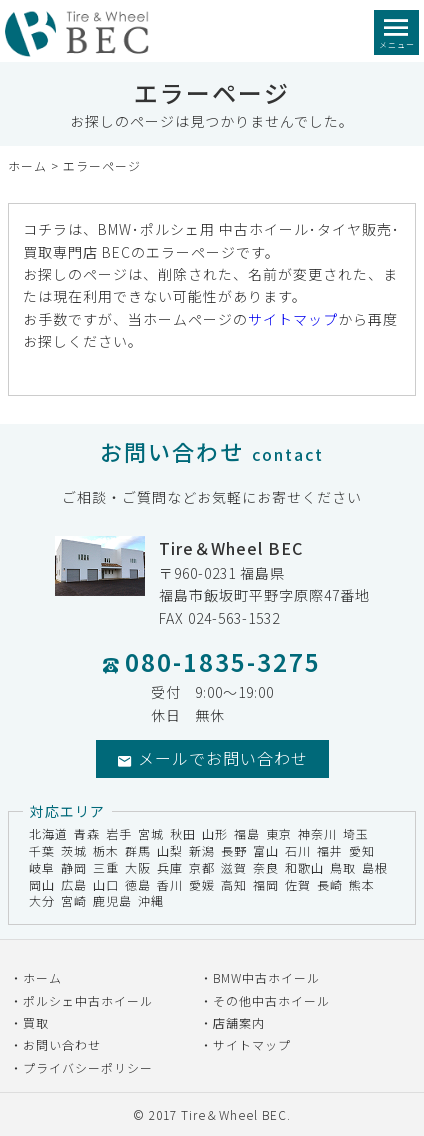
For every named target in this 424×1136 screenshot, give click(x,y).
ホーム (27, 165)
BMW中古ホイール (266, 977)
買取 (36, 1022)
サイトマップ (293, 319)
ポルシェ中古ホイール (88, 1000)
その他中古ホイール (271, 1000)
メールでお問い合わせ (212, 758)
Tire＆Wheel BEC (234, 1114)
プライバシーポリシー (88, 1067)
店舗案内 (239, 1022)
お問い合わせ (62, 1044)
